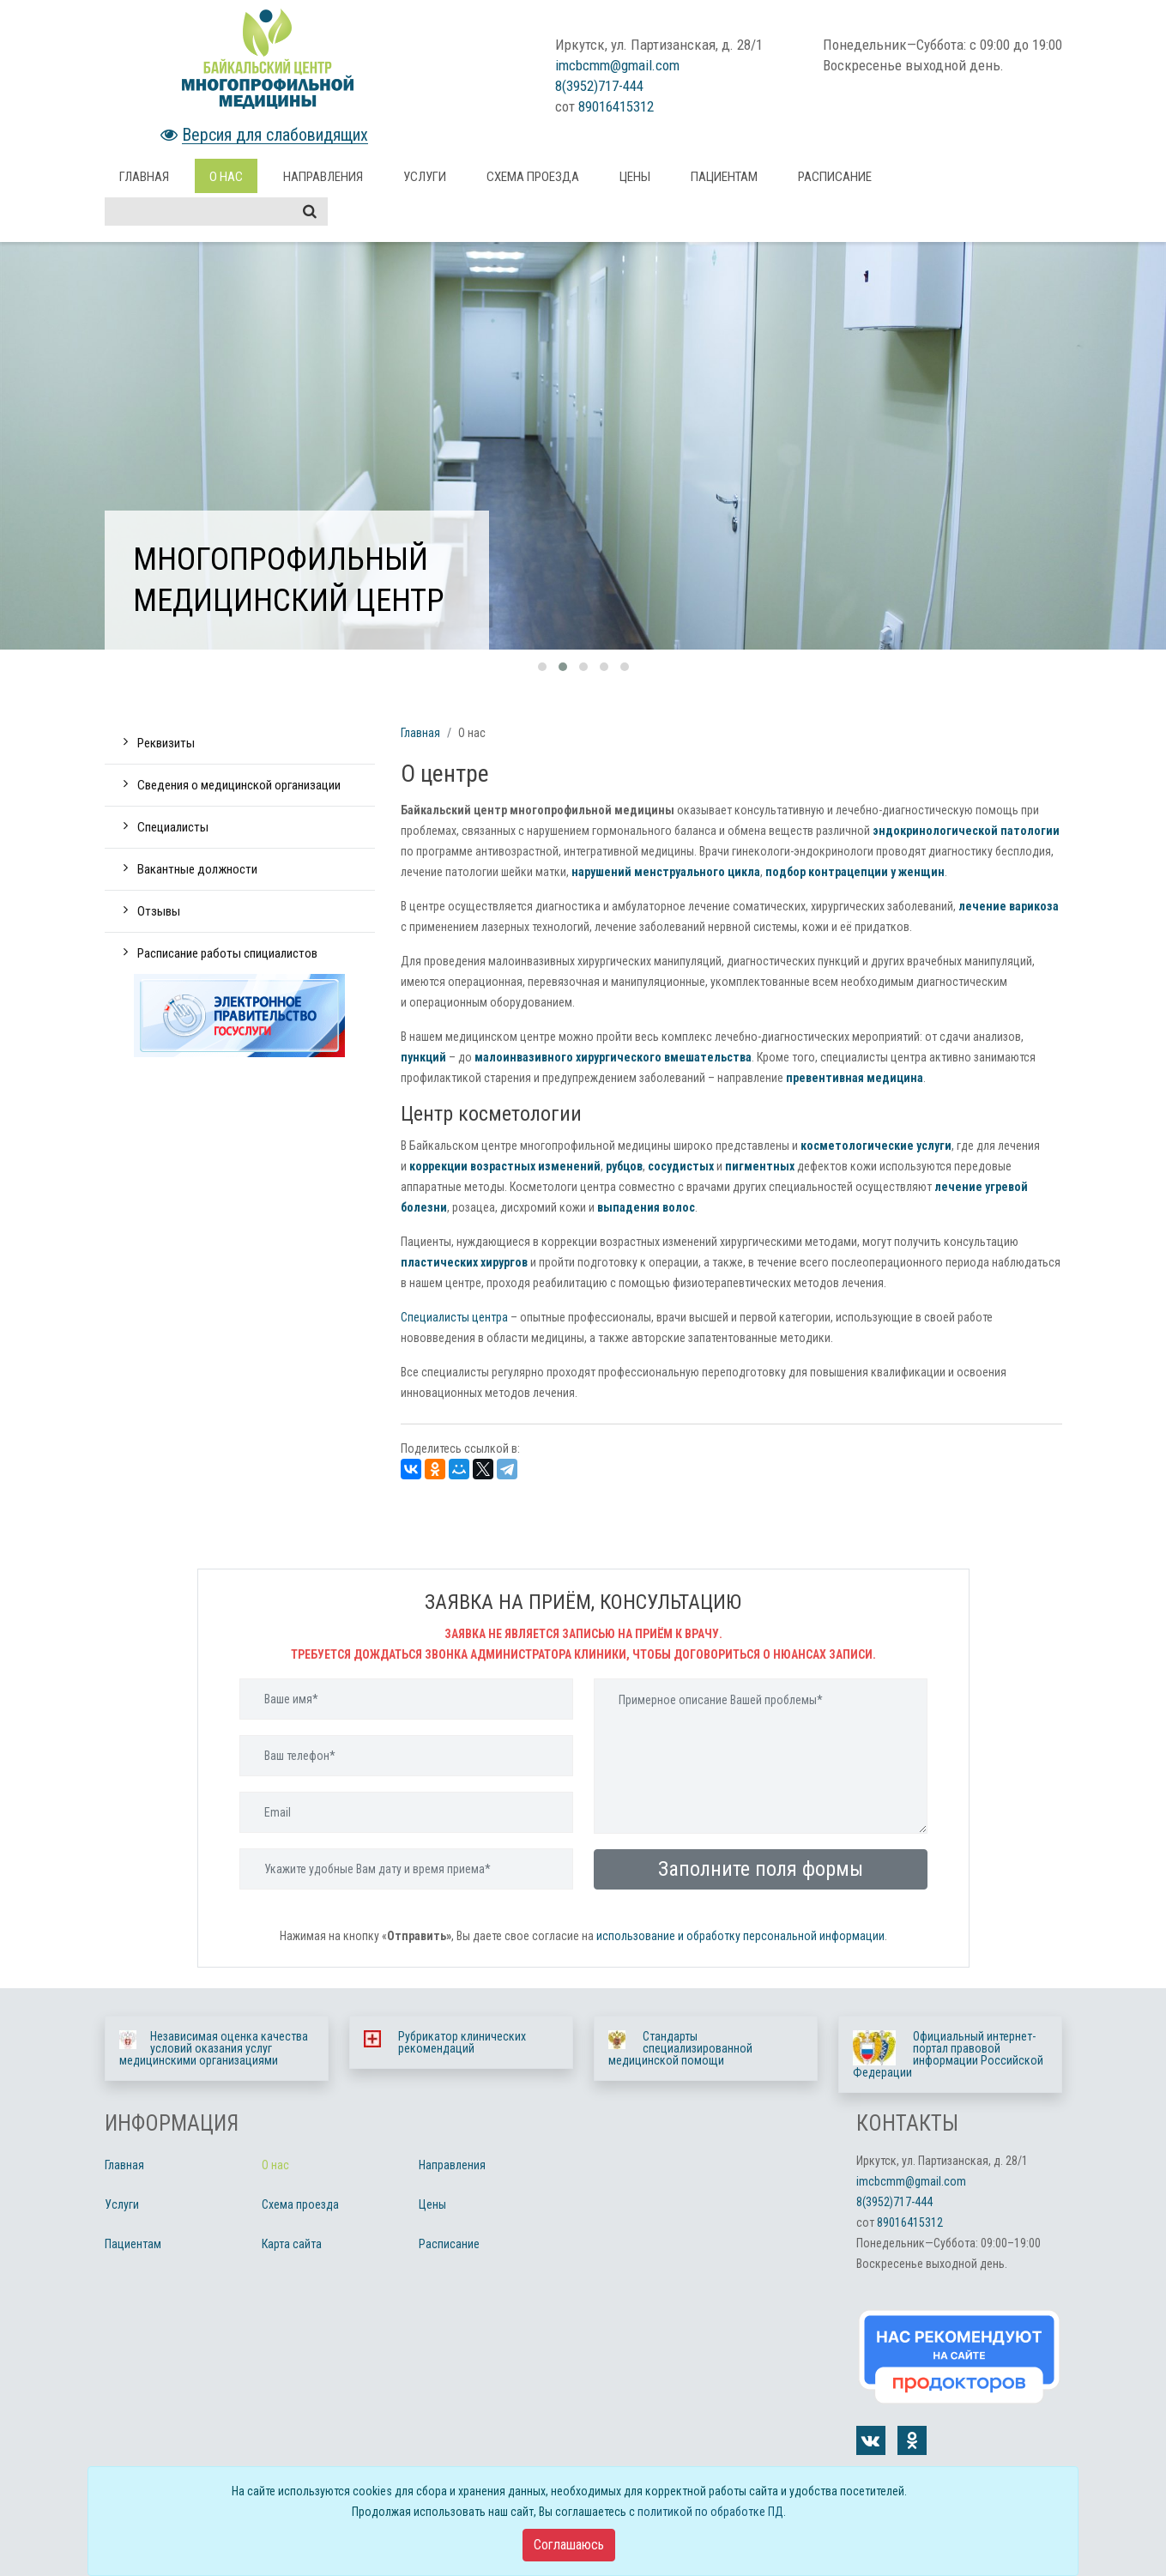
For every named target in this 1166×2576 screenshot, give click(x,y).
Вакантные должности (197, 869)
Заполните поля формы (760, 1869)
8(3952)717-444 (599, 85)
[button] (542, 666)
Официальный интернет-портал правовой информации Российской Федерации (948, 2054)
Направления (323, 176)
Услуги (424, 176)
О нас (226, 176)
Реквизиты (166, 743)
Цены (634, 176)
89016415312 (616, 106)
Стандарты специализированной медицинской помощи (680, 2048)
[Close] (569, 2545)
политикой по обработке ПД (710, 2512)
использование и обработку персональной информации (740, 1936)
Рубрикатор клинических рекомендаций (462, 2042)
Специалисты (172, 827)
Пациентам (724, 176)
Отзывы (158, 911)
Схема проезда (532, 176)
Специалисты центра (454, 1317)
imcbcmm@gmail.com (617, 65)
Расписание (835, 176)
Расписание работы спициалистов (227, 953)
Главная (144, 176)
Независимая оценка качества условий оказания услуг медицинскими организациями (213, 2048)
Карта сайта (292, 2244)
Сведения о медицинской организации (239, 785)
